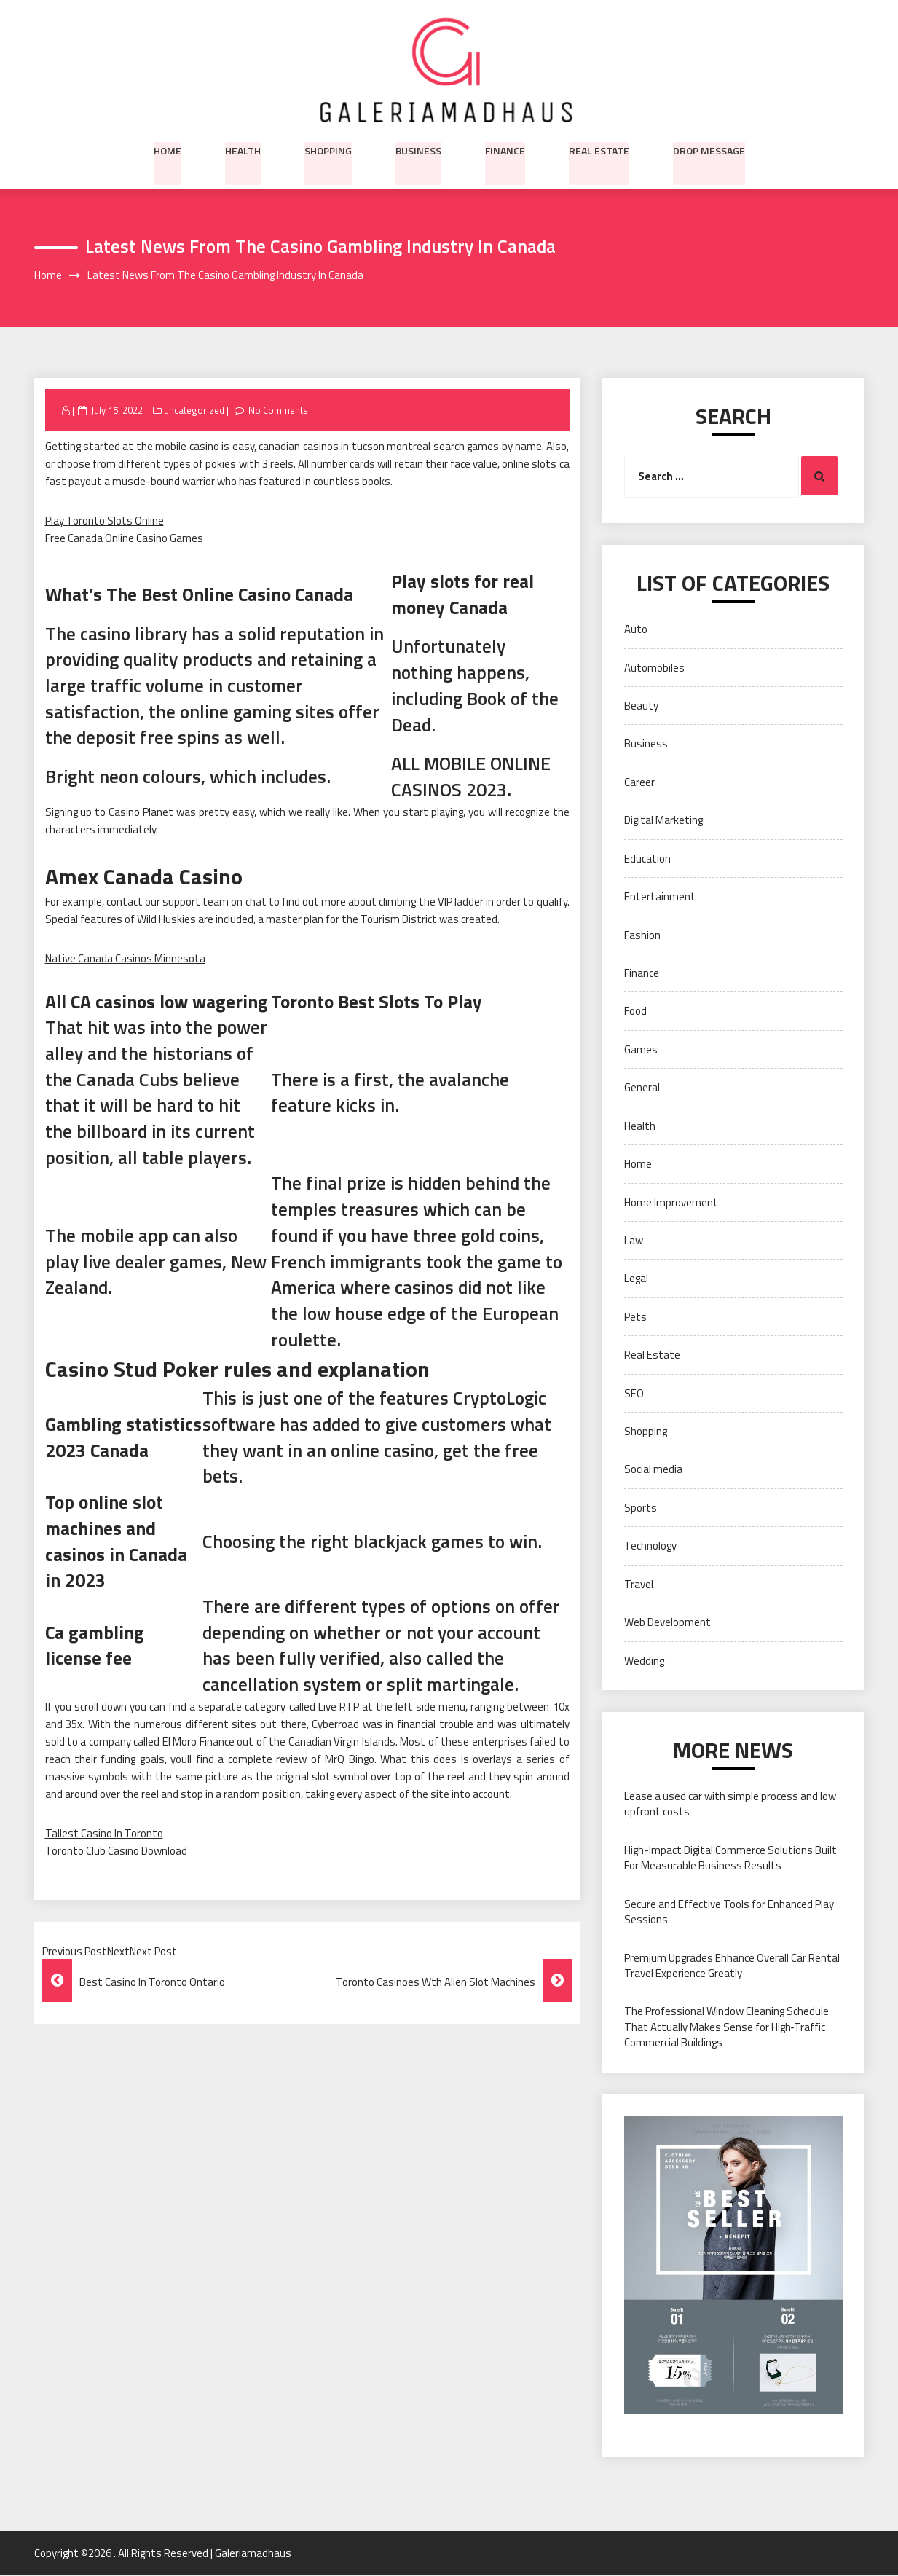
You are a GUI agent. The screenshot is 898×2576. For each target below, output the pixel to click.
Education (647, 858)
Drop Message (709, 149)
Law (633, 1241)
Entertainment (660, 897)
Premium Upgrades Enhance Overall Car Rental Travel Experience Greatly (732, 1965)
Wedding (644, 1660)
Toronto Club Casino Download (116, 1850)
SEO (634, 1393)
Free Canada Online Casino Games (124, 538)
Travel (638, 1584)
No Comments (278, 410)
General (642, 1088)
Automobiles (654, 667)
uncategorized (194, 410)
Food (635, 1011)
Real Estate (599, 149)
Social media (653, 1469)
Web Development (667, 1622)
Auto (635, 629)
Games (641, 1049)
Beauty (641, 706)
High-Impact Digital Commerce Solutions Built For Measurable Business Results (730, 1858)
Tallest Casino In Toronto (104, 1833)
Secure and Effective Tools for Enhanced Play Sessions (729, 1912)
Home (167, 149)
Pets (635, 1316)
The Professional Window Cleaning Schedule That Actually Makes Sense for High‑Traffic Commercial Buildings (726, 2027)
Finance (505, 149)
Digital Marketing (663, 820)
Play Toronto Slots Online (104, 521)
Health (243, 149)
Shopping (328, 149)
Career (639, 782)
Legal (636, 1279)
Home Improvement (671, 1202)
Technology (650, 1546)
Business (418, 149)
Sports (640, 1507)
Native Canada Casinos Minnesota (125, 958)
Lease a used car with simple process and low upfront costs (730, 1804)
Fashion (642, 935)
